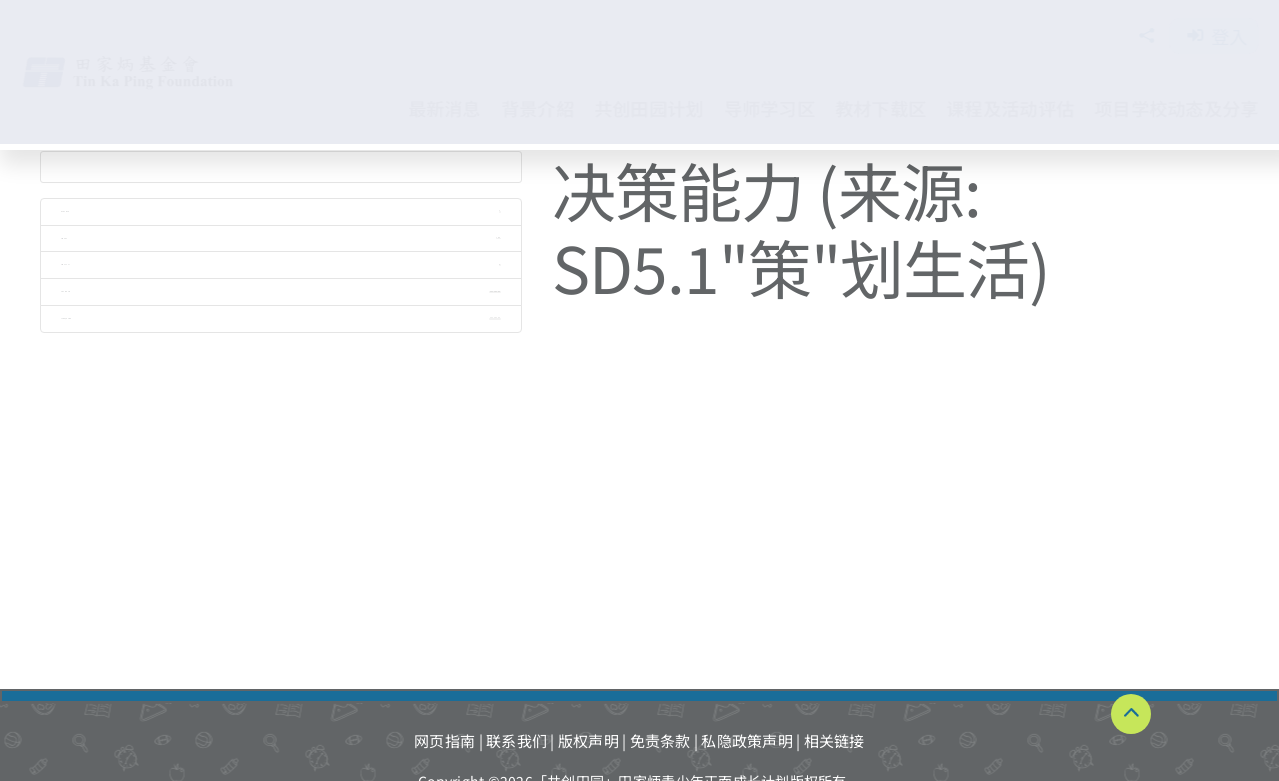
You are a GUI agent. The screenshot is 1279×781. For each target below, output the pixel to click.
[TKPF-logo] (149, 62)
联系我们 (516, 740)
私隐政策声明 (747, 740)
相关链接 (834, 740)
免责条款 (660, 740)
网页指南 (444, 740)
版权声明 (588, 740)
